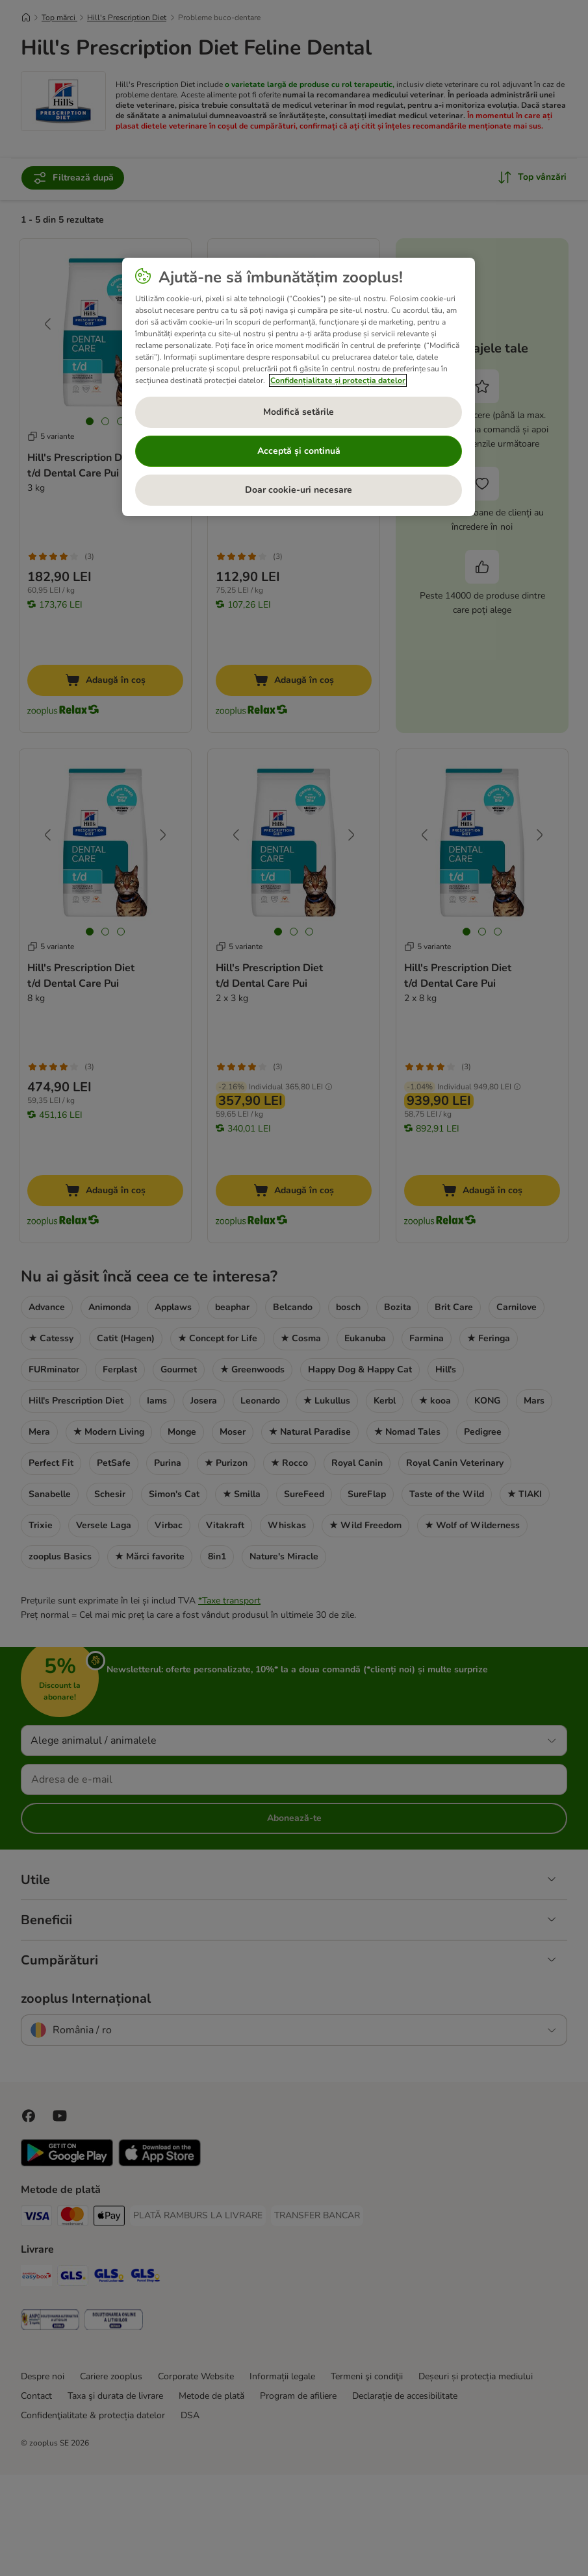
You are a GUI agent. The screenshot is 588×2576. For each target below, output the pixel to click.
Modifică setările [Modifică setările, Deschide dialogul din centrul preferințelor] (298, 412)
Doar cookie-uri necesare (298, 490)
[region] (298, 387)
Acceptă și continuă (298, 451)
